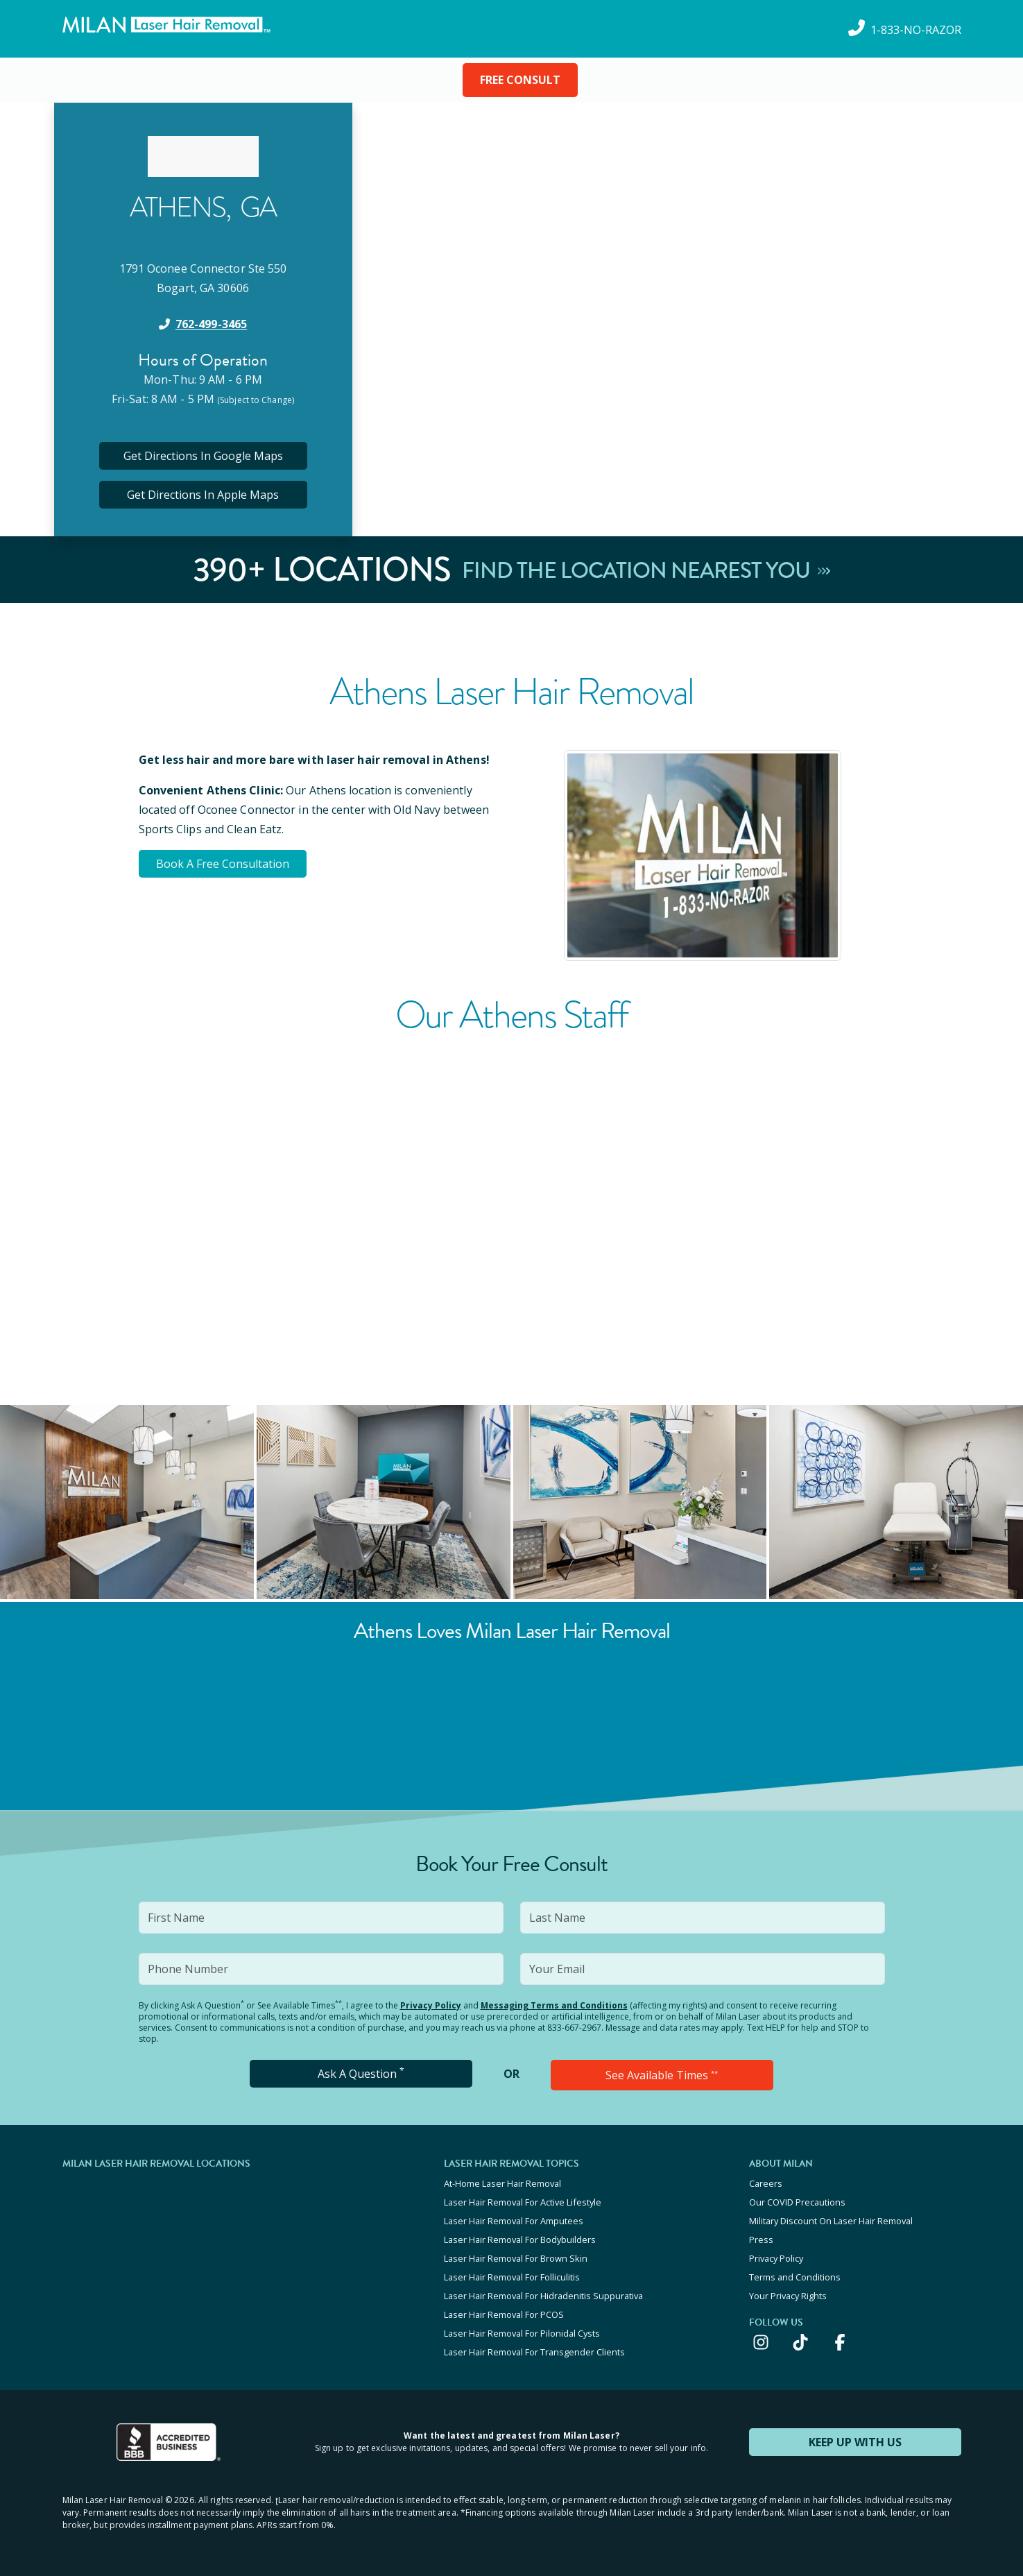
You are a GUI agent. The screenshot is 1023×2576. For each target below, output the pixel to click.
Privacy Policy (430, 2005)
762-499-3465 (211, 324)
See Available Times (661, 2075)
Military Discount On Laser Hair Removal (831, 2221)
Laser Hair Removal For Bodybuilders (520, 2239)
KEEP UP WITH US (855, 2442)
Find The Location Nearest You (646, 569)
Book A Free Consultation (222, 863)
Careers (765, 2183)
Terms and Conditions (795, 2277)
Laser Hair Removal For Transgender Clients (534, 2352)
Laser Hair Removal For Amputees (513, 2221)
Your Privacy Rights (788, 2295)
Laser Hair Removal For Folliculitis (512, 2277)
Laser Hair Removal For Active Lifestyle (522, 2202)
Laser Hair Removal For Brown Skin (515, 2258)
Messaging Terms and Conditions (554, 2005)
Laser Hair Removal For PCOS (504, 2314)
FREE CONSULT (520, 79)
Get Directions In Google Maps (203, 455)
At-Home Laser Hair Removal (502, 2183)
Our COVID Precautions (797, 2202)
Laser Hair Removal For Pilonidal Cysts (522, 2333)
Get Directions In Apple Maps (203, 494)
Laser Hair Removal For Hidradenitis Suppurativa (543, 2295)
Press (761, 2239)
